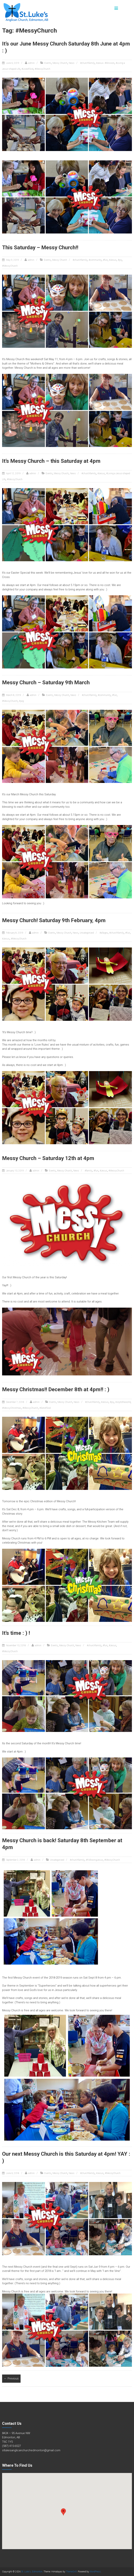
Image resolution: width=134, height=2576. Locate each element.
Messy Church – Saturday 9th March (46, 682)
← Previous (11, 2378)
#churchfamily (87, 63)
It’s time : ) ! (16, 1633)
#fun (105, 260)
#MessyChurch (42, 69)
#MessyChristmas (11, 1408)
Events (47, 63)
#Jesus (112, 260)
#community (95, 260)
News (71, 63)
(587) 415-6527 (11, 2446)
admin (31, 63)
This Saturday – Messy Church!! (40, 247)
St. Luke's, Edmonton (31, 2571)
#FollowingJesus (94, 1860)
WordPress (95, 2571)
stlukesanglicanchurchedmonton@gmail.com (31, 2450)
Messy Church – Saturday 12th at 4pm (48, 1158)
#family (88, 1170)
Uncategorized (87, 932)
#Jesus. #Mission (105, 63)
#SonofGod (45, 1408)
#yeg (21, 701)
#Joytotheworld (123, 1402)
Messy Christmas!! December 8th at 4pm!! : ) (55, 1389)
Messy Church (60, 63)
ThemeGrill (71, 2571)
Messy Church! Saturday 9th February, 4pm (54, 920)
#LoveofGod (27, 69)
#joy (120, 260)
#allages (104, 932)
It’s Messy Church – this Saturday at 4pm (51, 461)
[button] (63, 2511)
